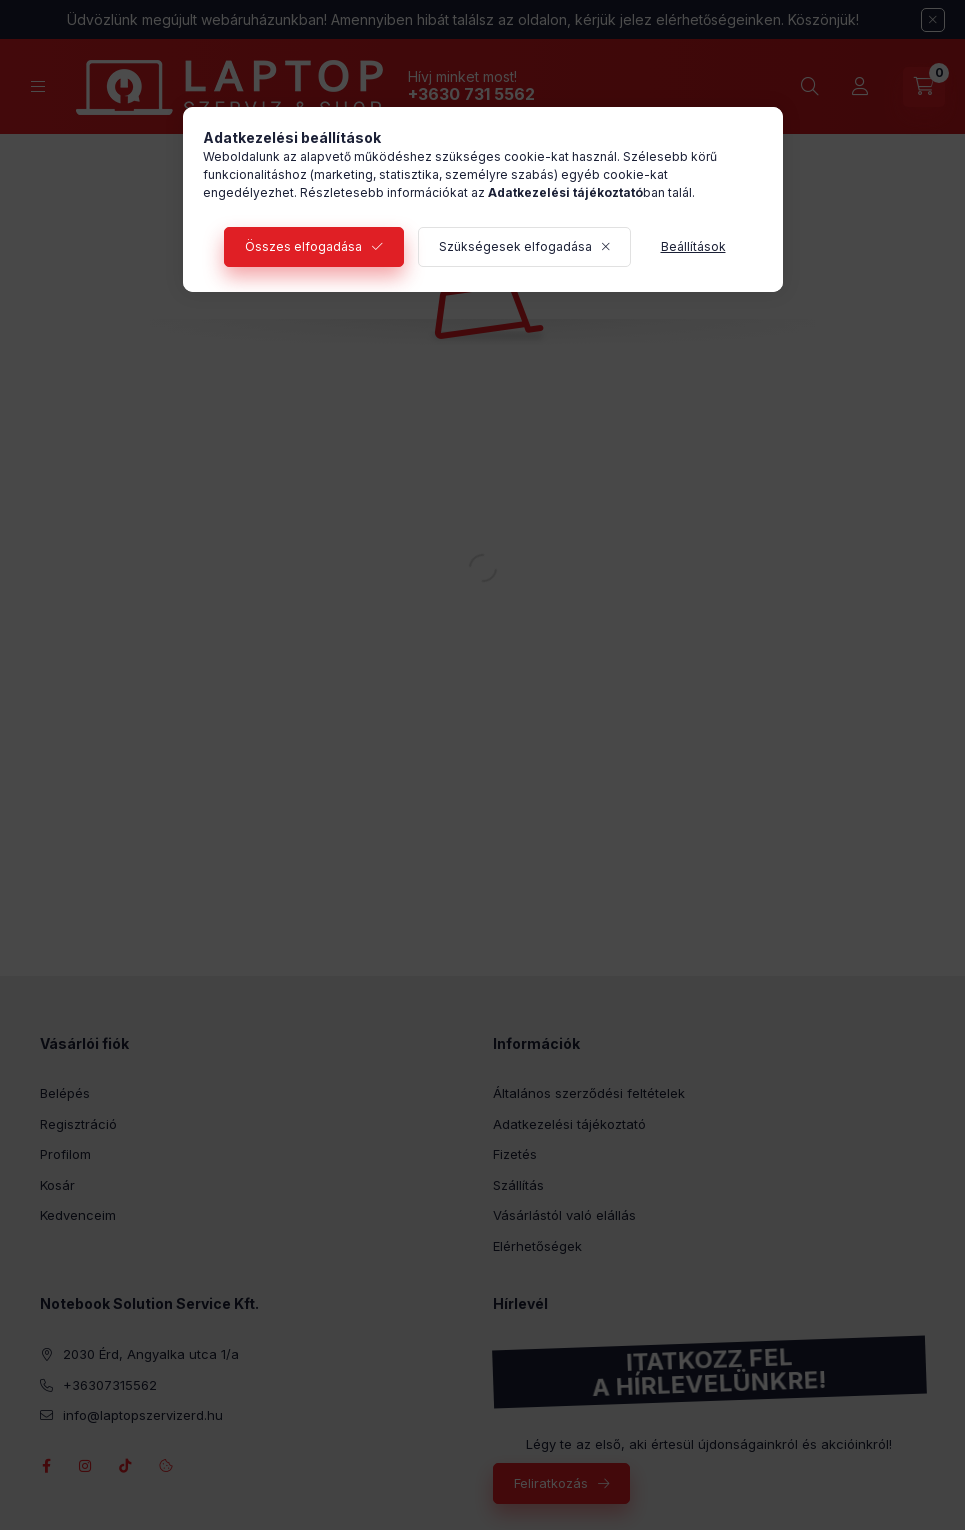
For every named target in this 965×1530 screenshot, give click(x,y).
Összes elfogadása (303, 246)
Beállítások (693, 246)
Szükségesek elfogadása (515, 246)
